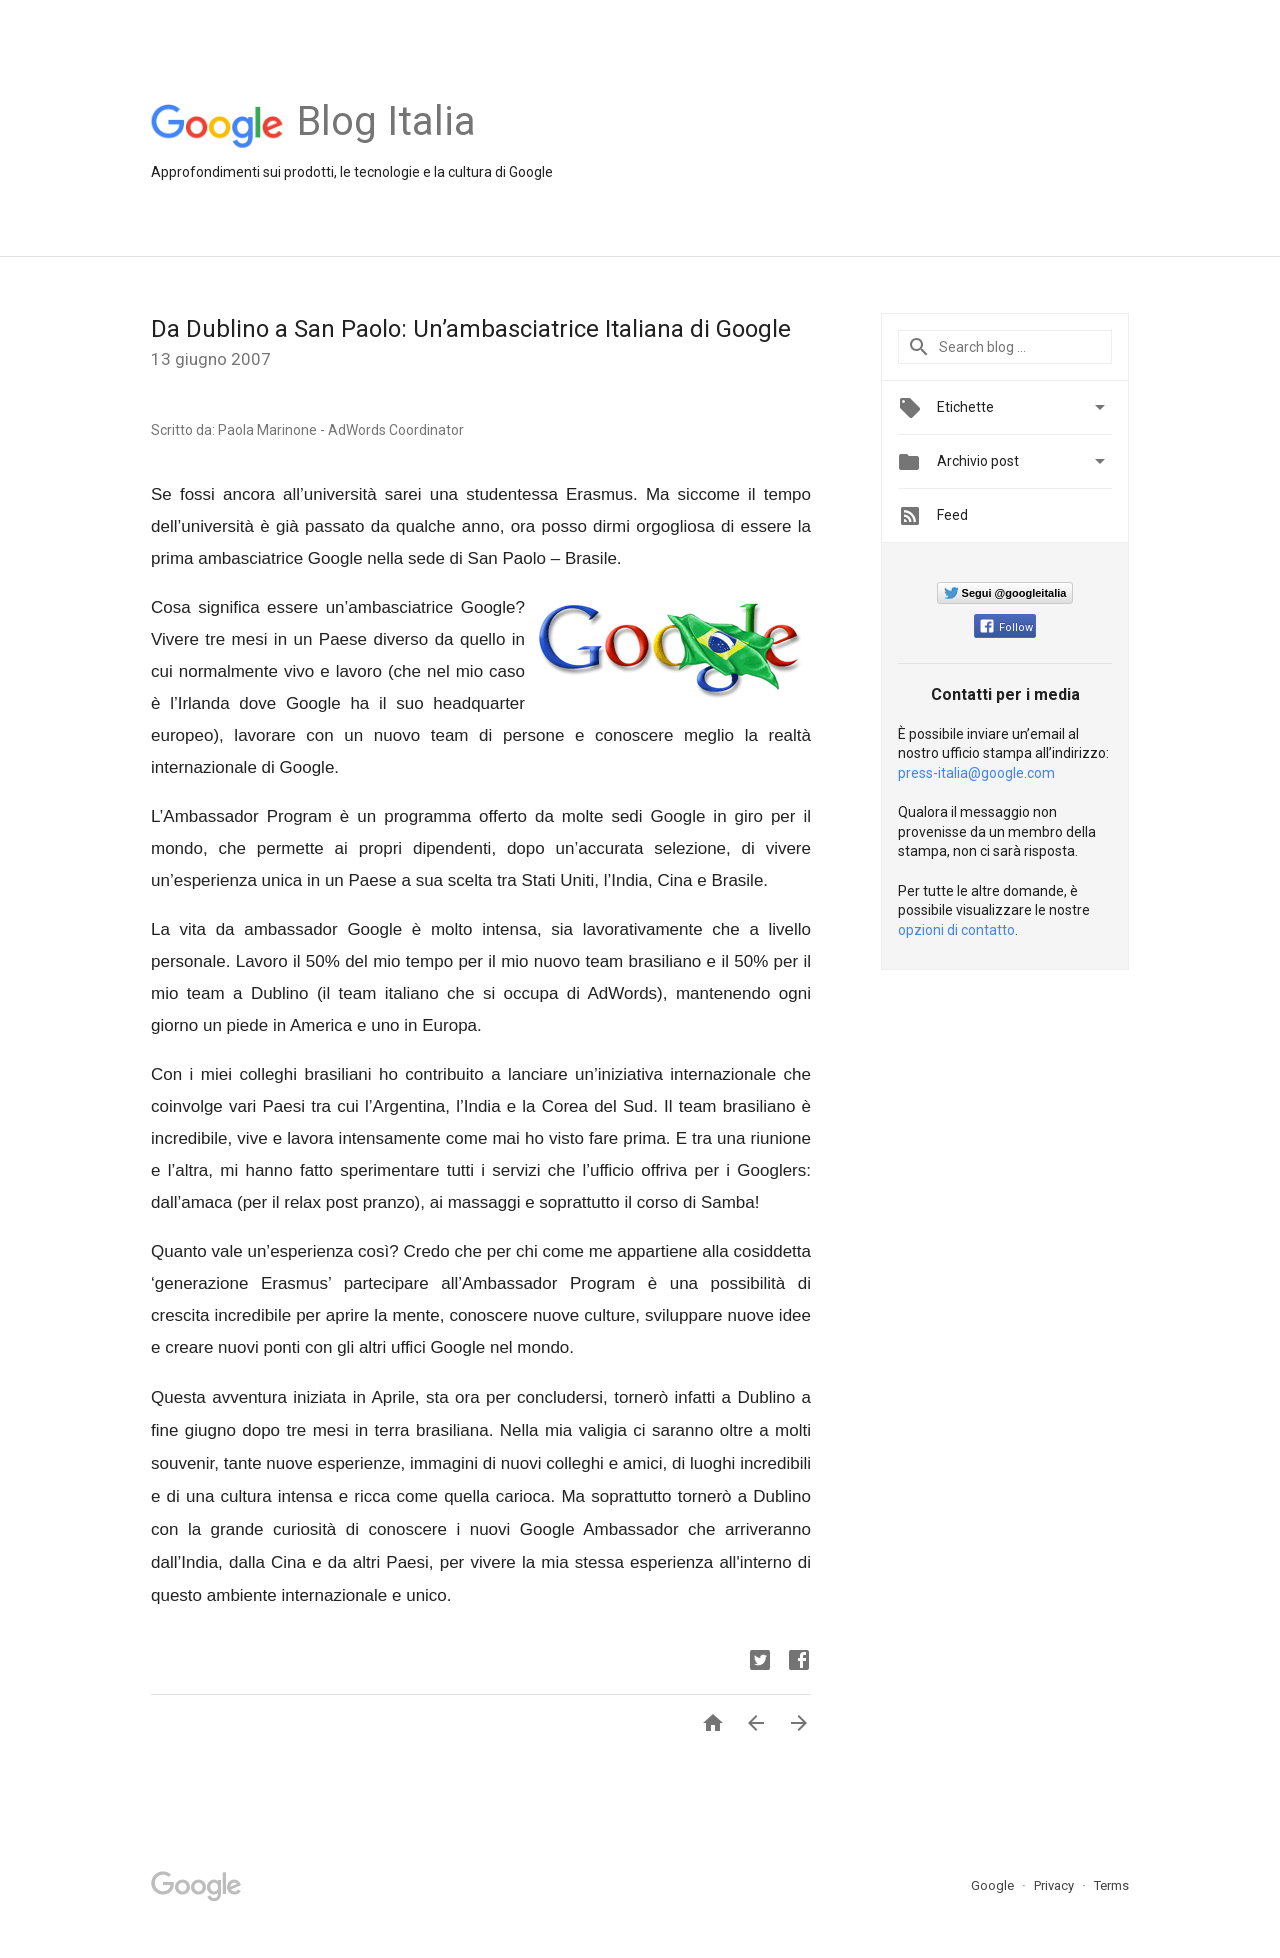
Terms (1111, 1885)
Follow (1006, 627)
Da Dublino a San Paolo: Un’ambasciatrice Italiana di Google (471, 329)
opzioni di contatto (956, 930)
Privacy (1055, 1885)
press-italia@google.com (976, 773)
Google (994, 1885)
